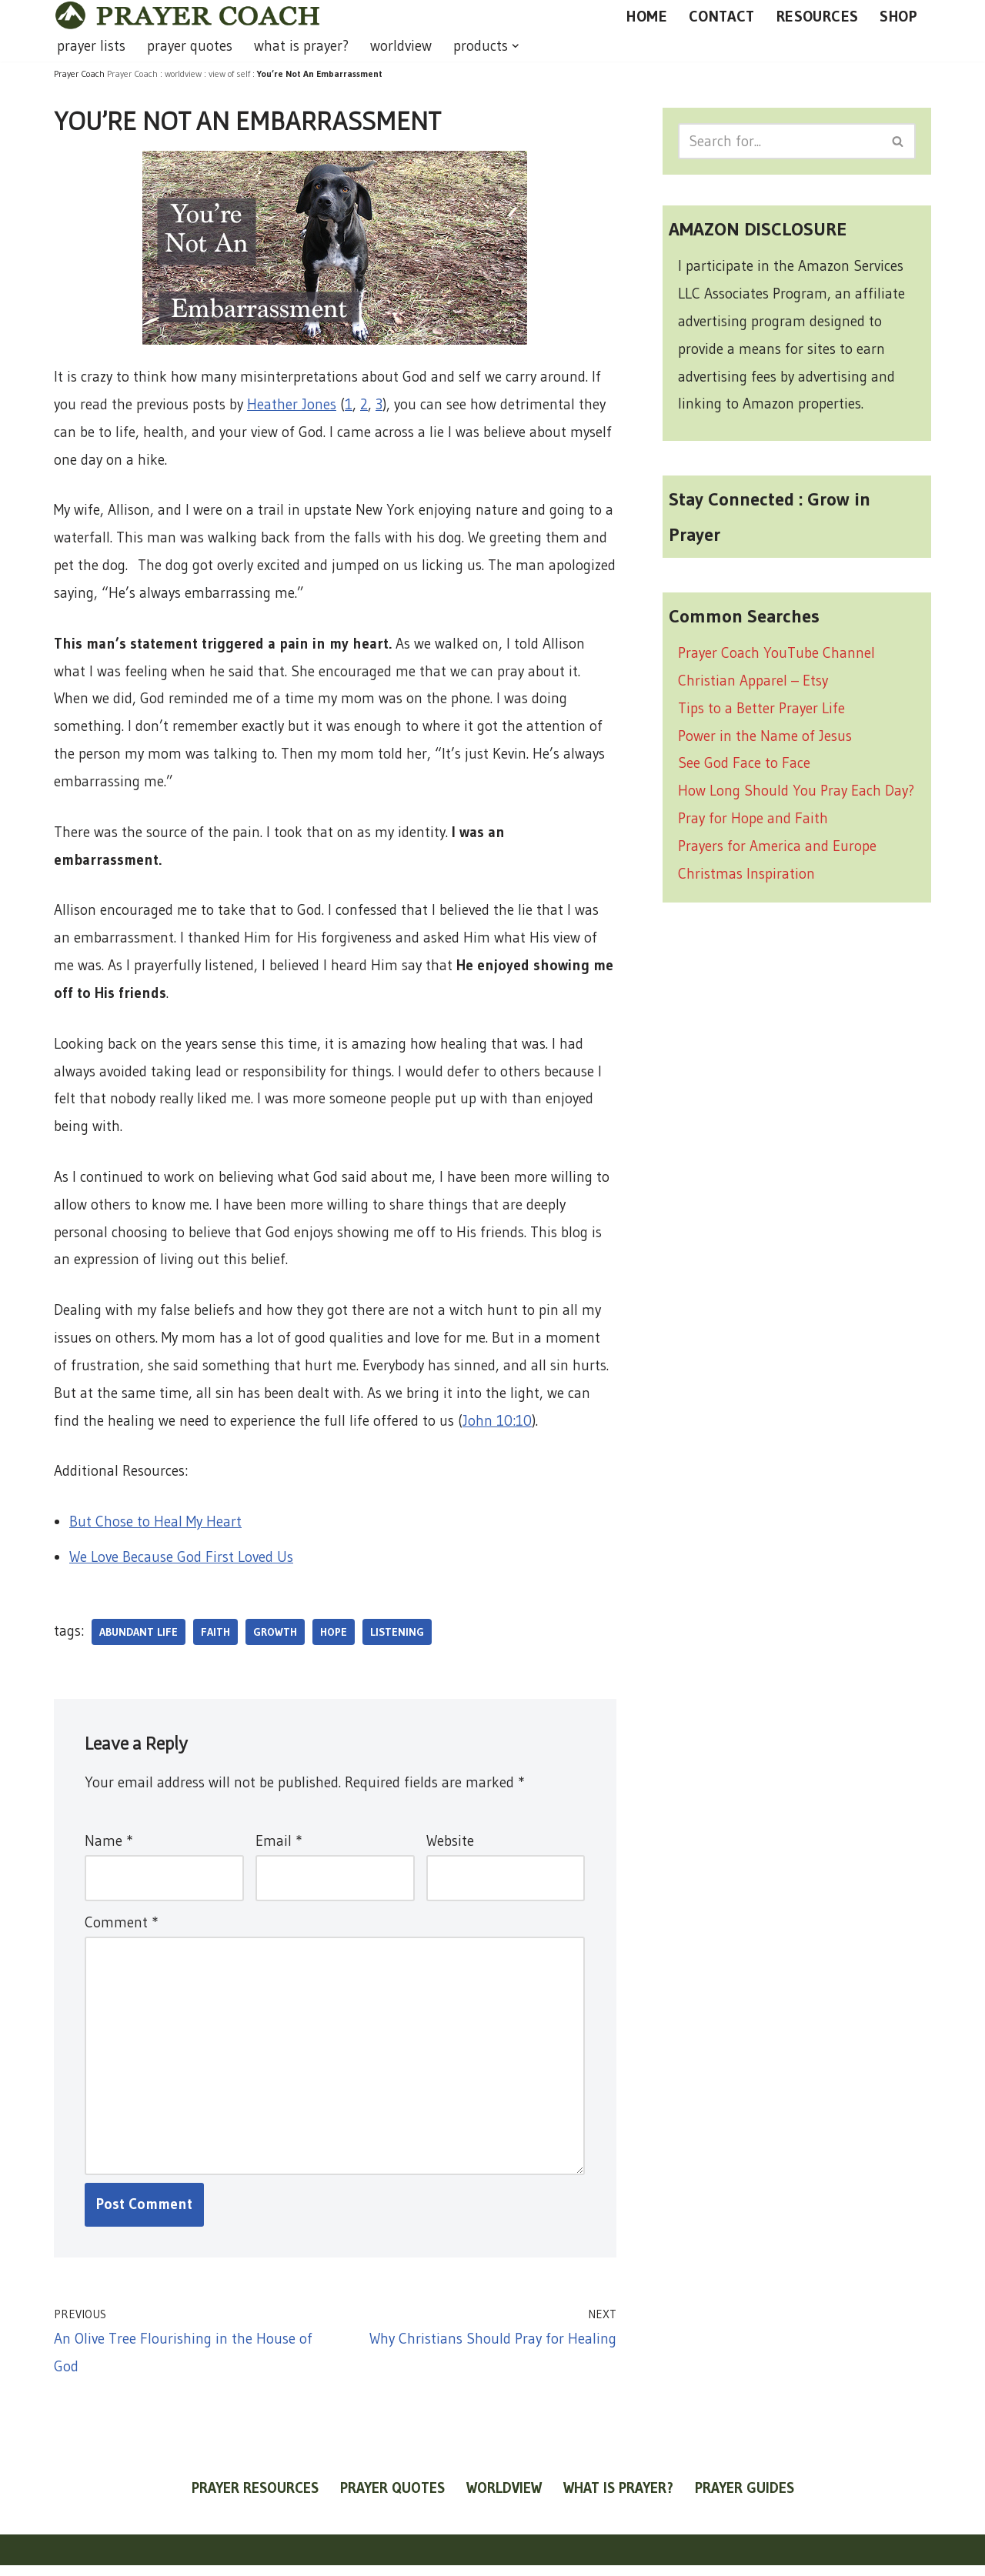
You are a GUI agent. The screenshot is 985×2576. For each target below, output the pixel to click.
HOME (646, 16)
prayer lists (91, 46)
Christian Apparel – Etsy (753, 683)
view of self (229, 73)
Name (108, 1848)
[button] (515, 46)
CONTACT (722, 16)
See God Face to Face (744, 766)
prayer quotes (189, 46)
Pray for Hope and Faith (753, 822)
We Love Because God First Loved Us (181, 1564)
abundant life (138, 1640)
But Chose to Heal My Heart (155, 1528)
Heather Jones (291, 404)
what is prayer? (301, 46)
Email (278, 1848)
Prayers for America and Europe (777, 850)
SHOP (898, 16)
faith (215, 1640)
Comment (121, 1930)
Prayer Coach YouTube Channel (776, 655)
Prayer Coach (132, 73)
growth (275, 1640)
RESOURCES (817, 16)
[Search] (780, 141)
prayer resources (255, 2499)
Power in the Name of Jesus (765, 738)
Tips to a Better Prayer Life (761, 710)
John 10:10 (497, 1427)
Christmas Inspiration (746, 877)
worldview (401, 46)
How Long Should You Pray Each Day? (796, 793)
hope (333, 1640)
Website (450, 1848)
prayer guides (744, 2499)
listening (397, 1640)
